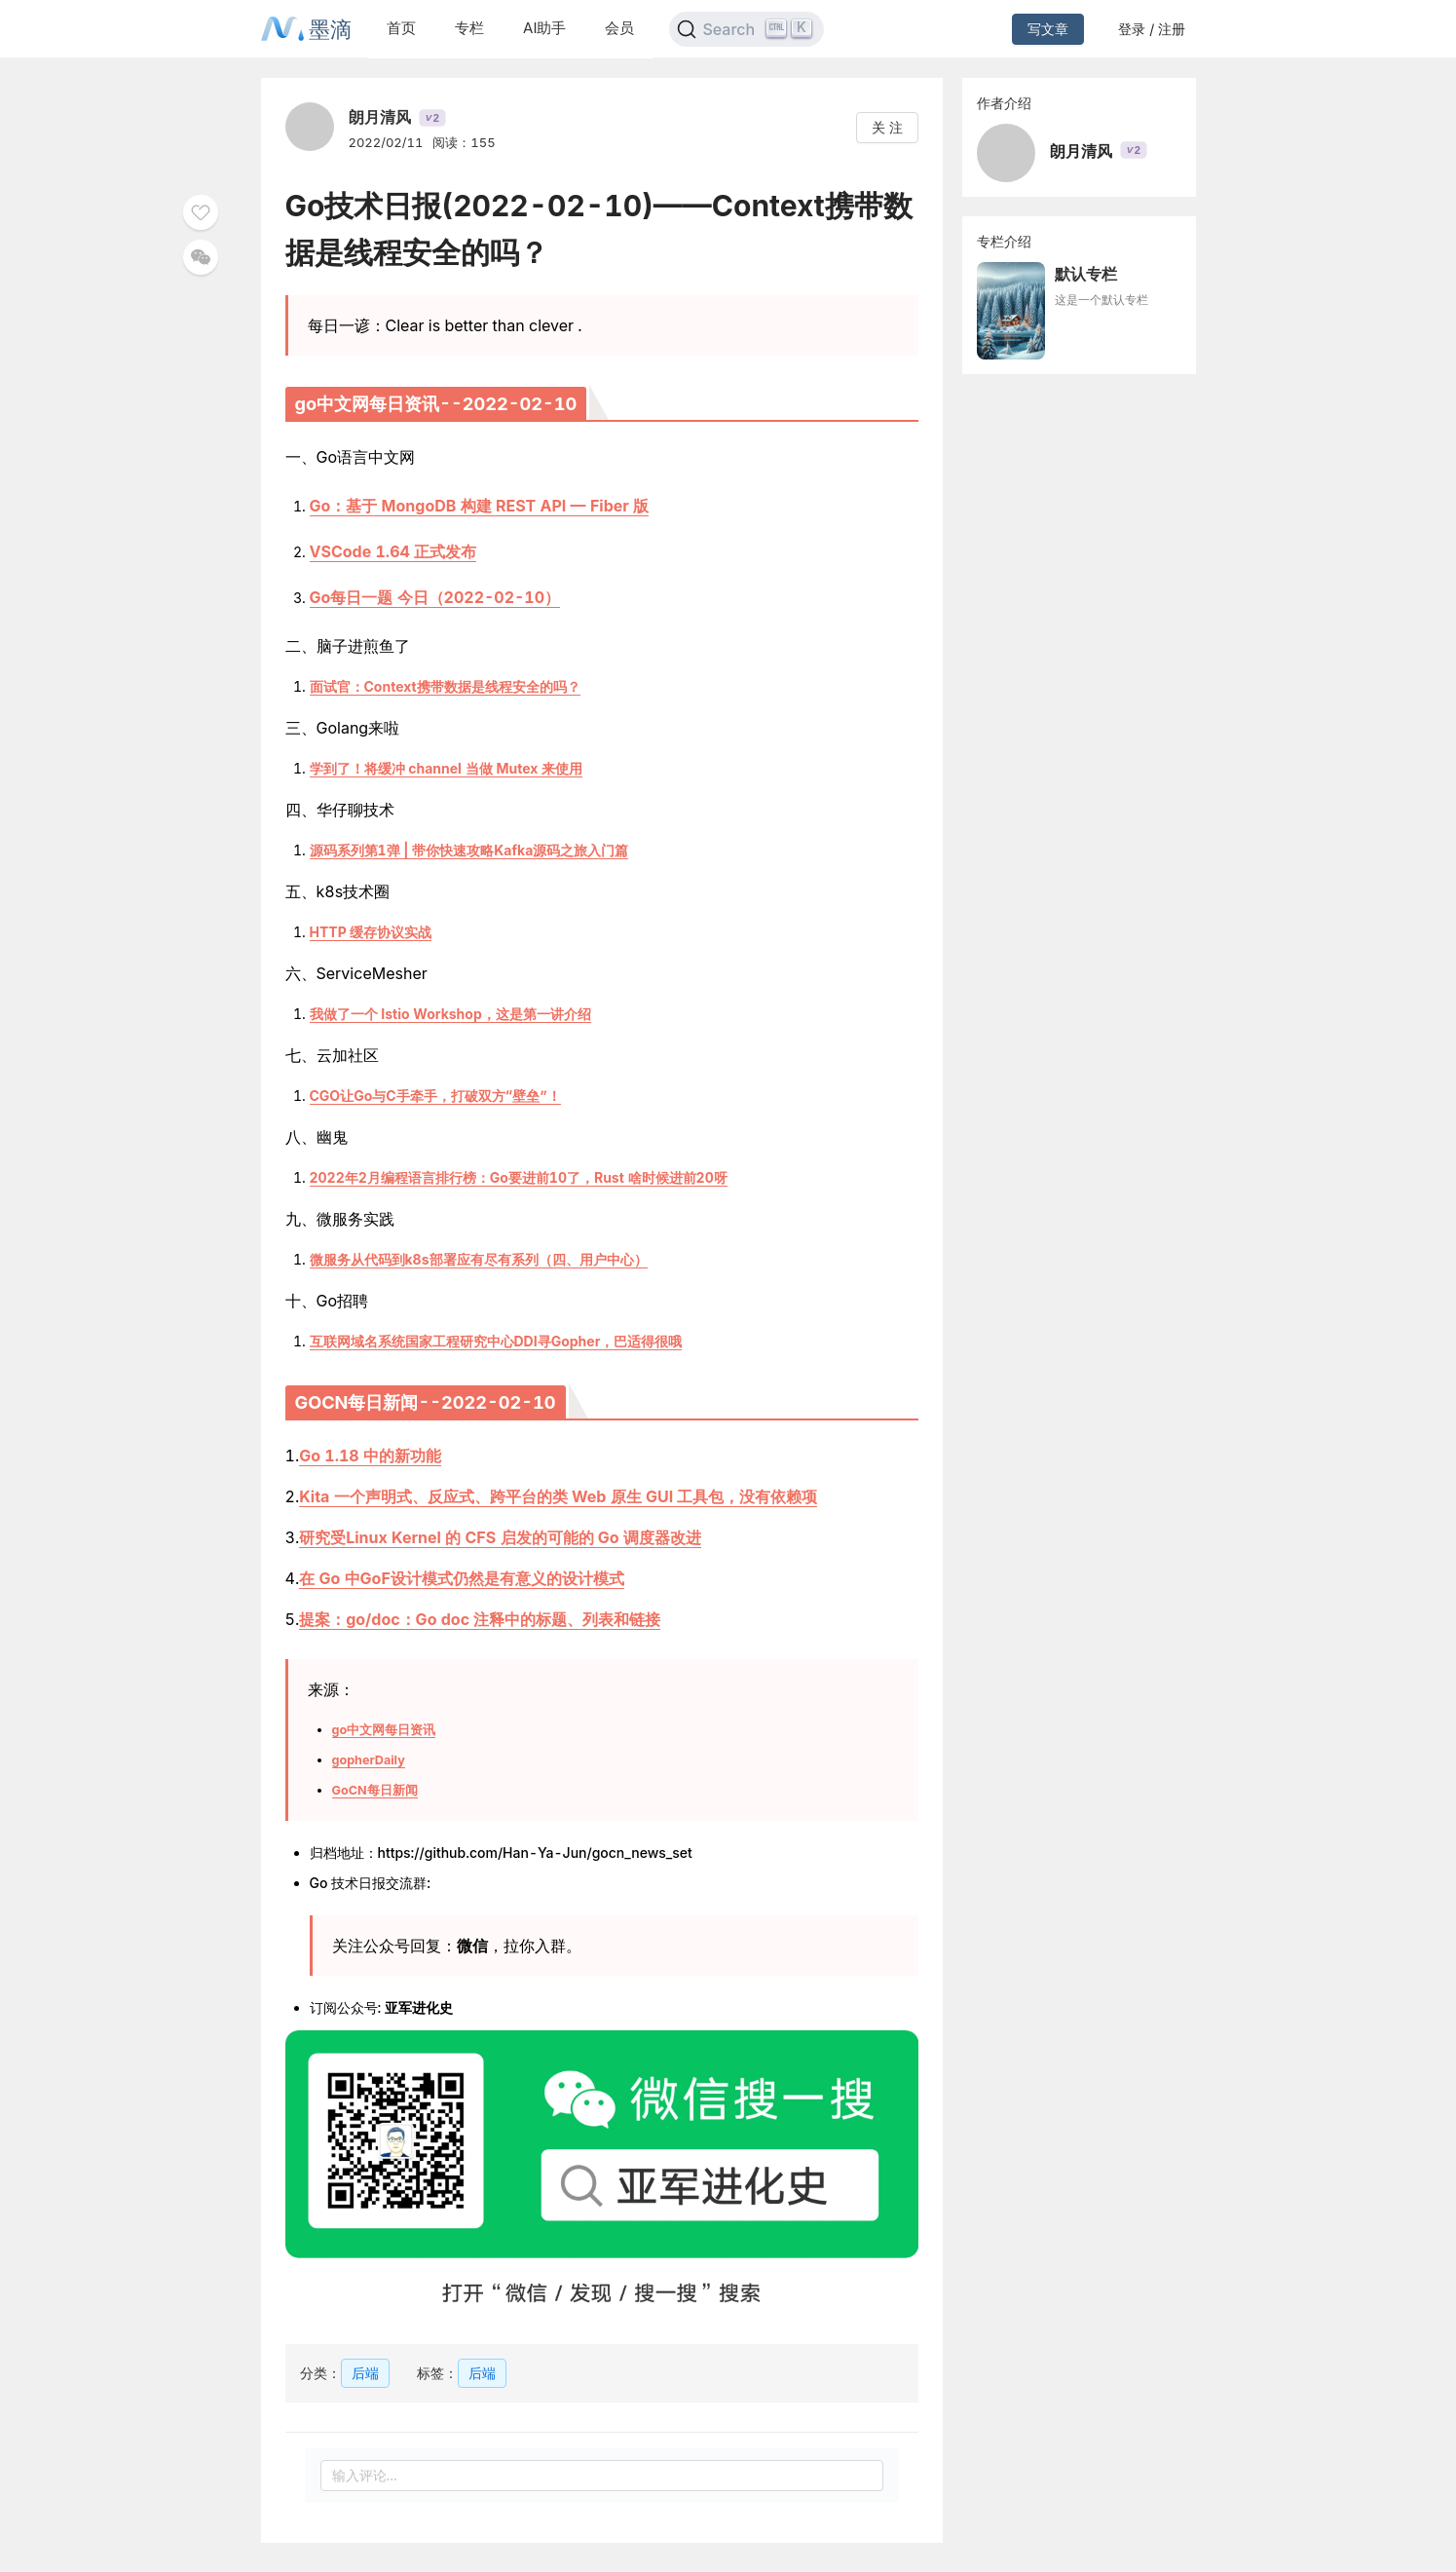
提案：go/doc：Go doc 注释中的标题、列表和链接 (479, 1619)
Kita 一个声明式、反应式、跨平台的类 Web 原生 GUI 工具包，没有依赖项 (558, 1496)
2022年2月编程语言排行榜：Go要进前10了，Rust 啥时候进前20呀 (519, 1177)
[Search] (746, 29)
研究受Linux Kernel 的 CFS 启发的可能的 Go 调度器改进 (500, 1537)
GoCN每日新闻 (375, 1790)
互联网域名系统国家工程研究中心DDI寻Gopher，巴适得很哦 (496, 1341)
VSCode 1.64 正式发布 (393, 551)
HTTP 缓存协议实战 (371, 932)
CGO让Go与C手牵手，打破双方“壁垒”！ (435, 1095)
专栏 (469, 28)
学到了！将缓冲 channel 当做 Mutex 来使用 (446, 768)
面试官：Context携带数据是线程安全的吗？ (445, 686)
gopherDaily (368, 1760)
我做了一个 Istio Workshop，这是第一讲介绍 (450, 1013)
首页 (401, 28)
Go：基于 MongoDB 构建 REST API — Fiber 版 (480, 505)
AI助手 (544, 28)
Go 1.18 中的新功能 (370, 1455)
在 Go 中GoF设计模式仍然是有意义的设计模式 (461, 1578)
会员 (619, 28)
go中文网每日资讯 (384, 1729)
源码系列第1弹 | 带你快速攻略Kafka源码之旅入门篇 (469, 850)
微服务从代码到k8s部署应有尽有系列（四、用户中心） (479, 1259)
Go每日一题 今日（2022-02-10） (435, 597)
